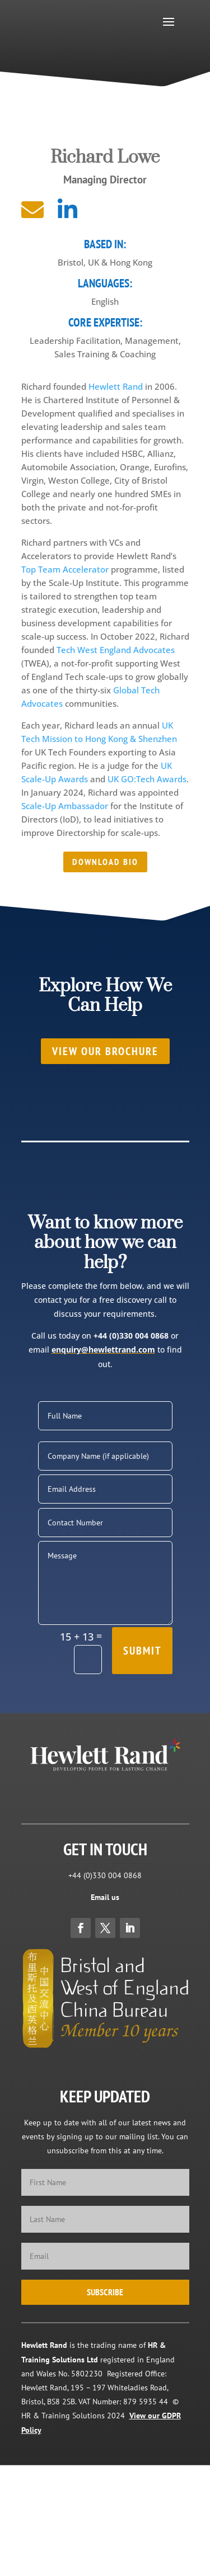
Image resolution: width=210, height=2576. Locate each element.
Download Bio (105, 861)
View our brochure (105, 1051)
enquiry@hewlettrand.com (103, 1349)
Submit (142, 1650)
